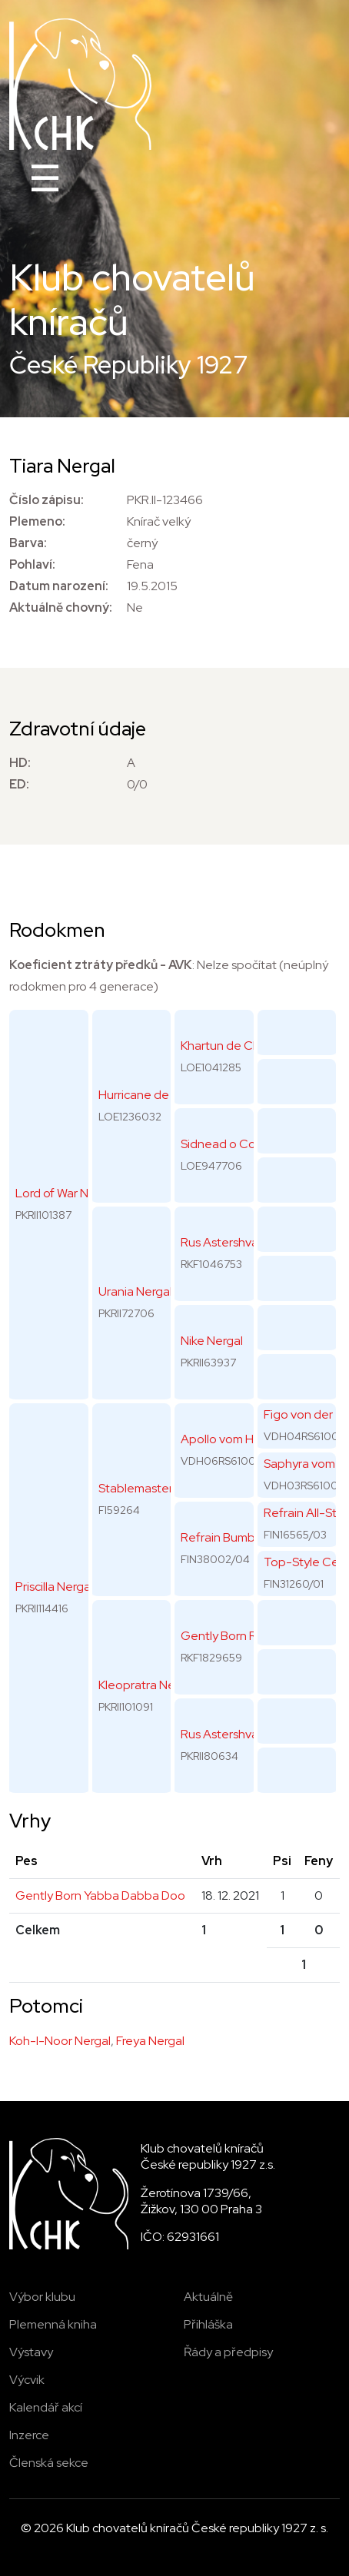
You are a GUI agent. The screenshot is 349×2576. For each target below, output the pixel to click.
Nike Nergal (212, 1341)
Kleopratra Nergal (146, 1685)
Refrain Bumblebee (234, 1537)
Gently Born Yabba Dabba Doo (100, 1895)
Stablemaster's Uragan (161, 1488)
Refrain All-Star (305, 1513)
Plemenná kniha (53, 2324)
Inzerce (29, 2435)
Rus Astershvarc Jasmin (245, 1734)
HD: (20, 763)
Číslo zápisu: (46, 500)
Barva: (28, 543)
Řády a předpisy (228, 2352)
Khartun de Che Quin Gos (251, 1045)
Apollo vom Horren (232, 1439)
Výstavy (31, 2352)
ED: (19, 784)
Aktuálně (208, 2297)
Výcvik (27, 2380)
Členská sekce (48, 2463)
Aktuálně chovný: (60, 607)
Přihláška (208, 2324)
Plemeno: (37, 521)
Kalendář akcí (45, 2407)
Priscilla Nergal (54, 1586)
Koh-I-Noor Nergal (60, 2041)
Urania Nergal (135, 1291)
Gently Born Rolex (230, 1636)
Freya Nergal (150, 2041)
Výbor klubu (42, 2297)
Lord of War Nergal (65, 1193)
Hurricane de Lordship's (162, 1095)
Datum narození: (58, 586)
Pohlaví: (32, 564)
